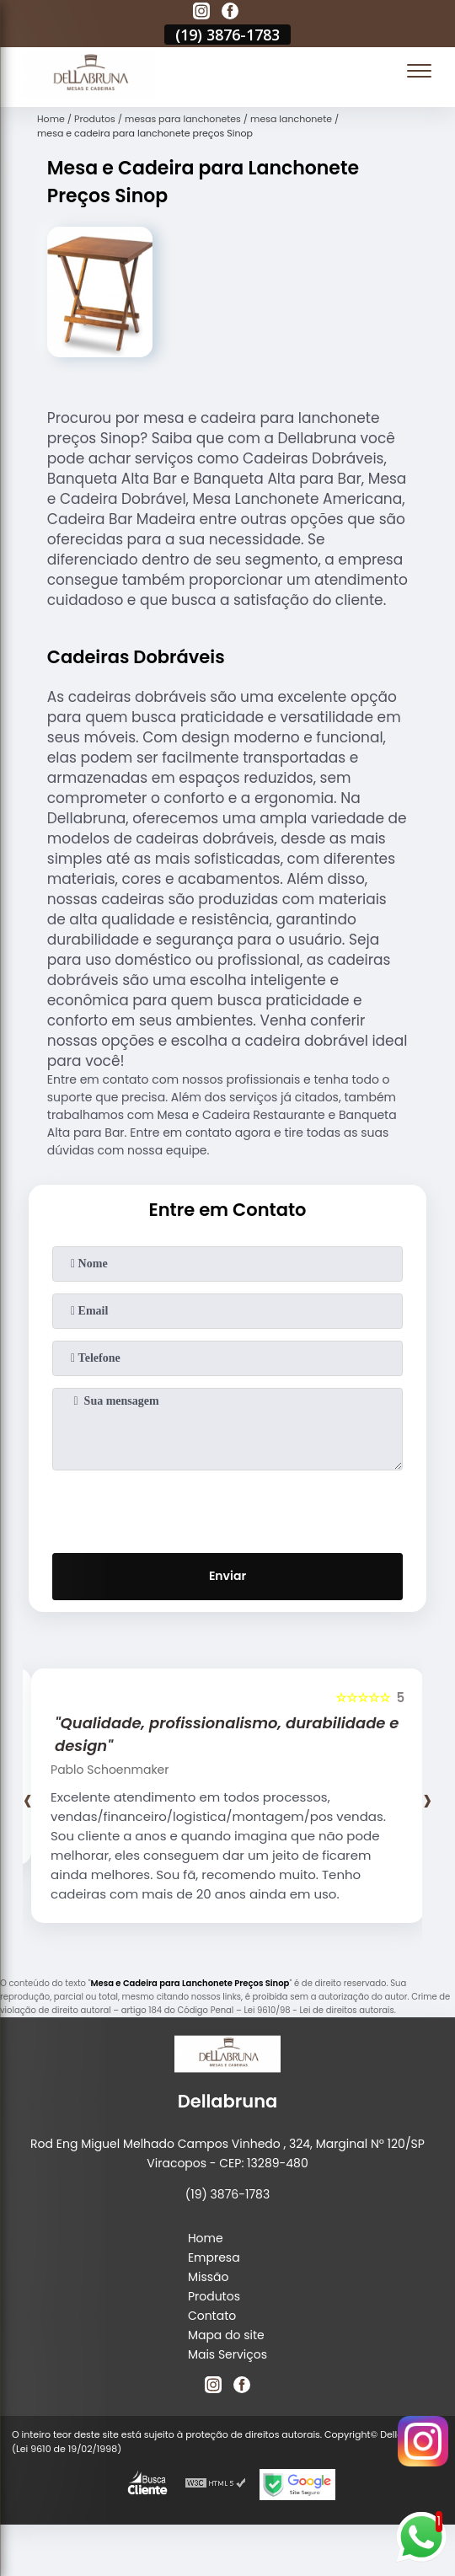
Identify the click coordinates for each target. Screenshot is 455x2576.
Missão (208, 2276)
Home (205, 2238)
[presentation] (227, 1508)
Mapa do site (226, 2335)
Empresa (214, 2257)
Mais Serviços (227, 2354)
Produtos (214, 2296)
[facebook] (230, 13)
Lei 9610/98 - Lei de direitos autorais (318, 2010)
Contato (212, 2315)
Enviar (227, 1575)
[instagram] (201, 13)
